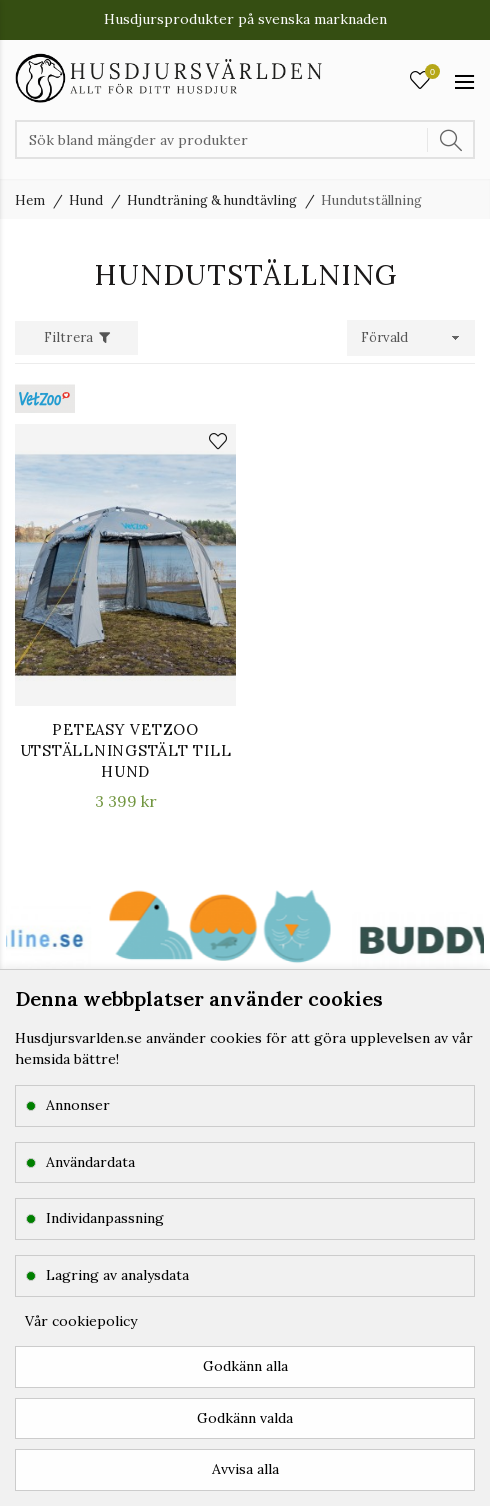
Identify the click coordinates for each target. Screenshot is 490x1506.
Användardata (90, 1162)
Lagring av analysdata (117, 1275)
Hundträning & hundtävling (212, 200)
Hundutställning (371, 200)
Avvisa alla (245, 1469)
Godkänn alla (245, 1366)
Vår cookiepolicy (81, 1321)
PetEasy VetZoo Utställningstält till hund (126, 750)
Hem (30, 200)
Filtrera (68, 337)
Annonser (78, 1105)
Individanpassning (105, 1218)
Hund (86, 200)
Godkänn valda (245, 1418)
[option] (358, 950)
